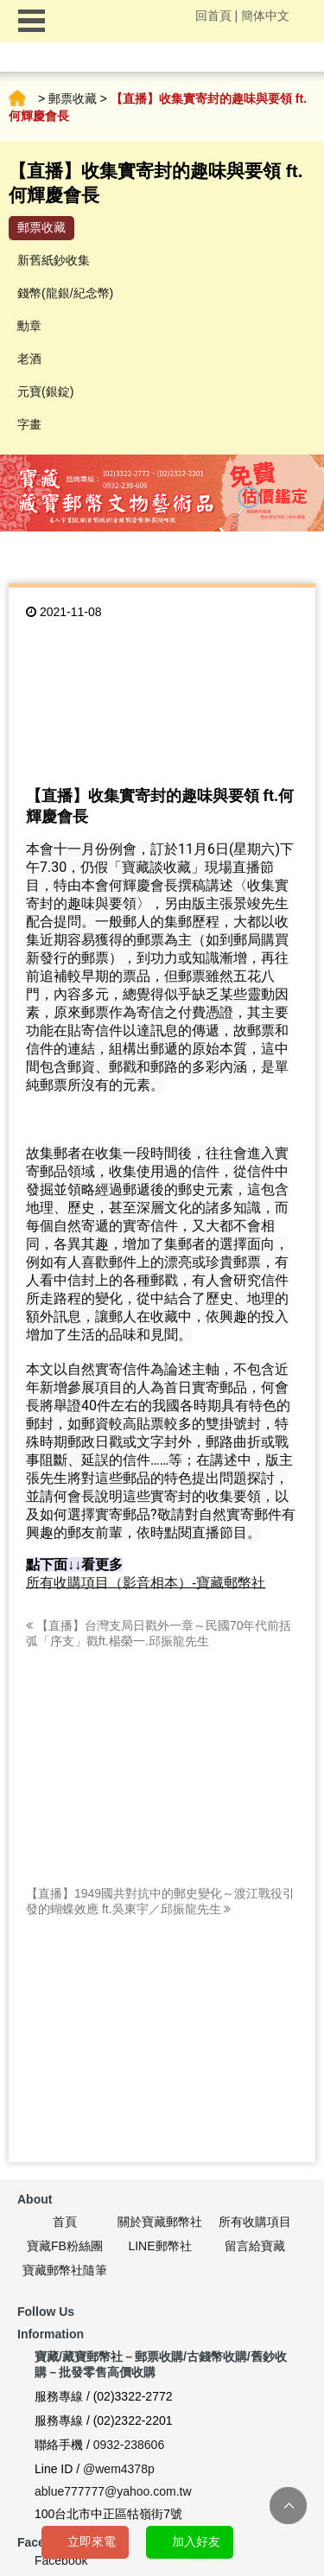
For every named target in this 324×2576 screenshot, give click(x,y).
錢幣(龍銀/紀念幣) (65, 293)
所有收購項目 (255, 2222)
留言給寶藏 (255, 2246)
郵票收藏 (72, 98)
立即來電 (91, 2541)
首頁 (17, 98)
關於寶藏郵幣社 (160, 2222)
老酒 (29, 359)
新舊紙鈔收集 (53, 260)
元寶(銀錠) (45, 391)
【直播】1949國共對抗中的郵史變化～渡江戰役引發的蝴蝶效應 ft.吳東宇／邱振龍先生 (160, 1901)
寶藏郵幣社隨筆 (64, 2270)
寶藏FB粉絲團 (65, 2246)
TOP (288, 2505)
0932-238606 (129, 2445)
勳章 (29, 326)
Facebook (61, 2560)
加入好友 (196, 2541)
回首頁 (213, 15)
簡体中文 (265, 15)
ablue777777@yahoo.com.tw (113, 2491)
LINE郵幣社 (159, 2246)
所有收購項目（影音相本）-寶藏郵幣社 (145, 1582)
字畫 (29, 424)
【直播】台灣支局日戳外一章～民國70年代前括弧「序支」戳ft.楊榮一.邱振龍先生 (158, 1633)
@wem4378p (119, 2469)
